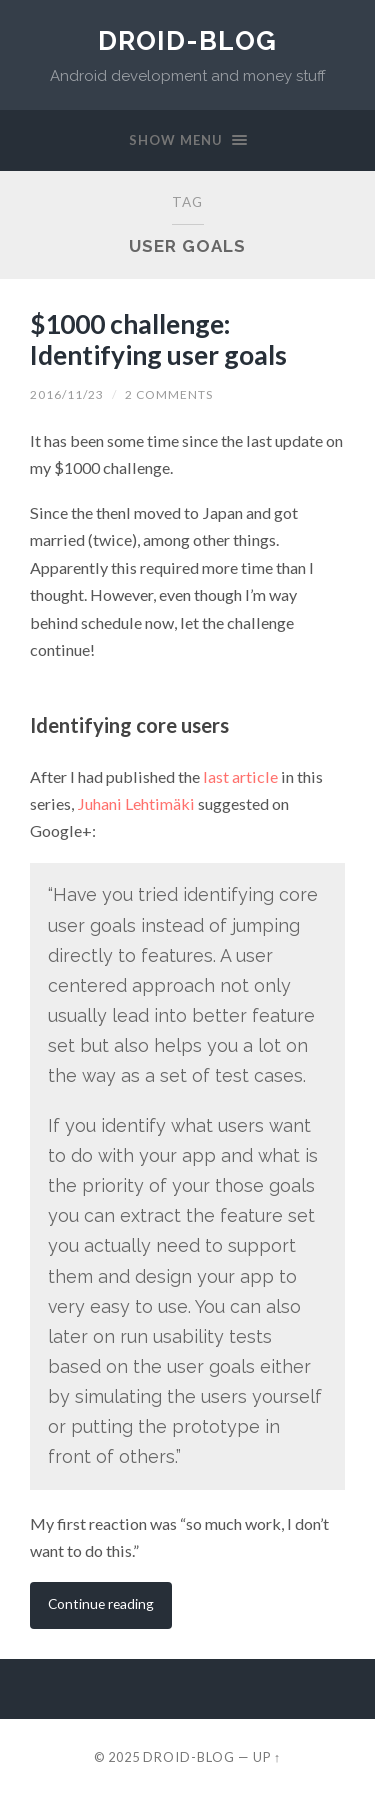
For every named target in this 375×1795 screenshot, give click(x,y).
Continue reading (101, 1603)
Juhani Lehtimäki (136, 803)
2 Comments (169, 394)
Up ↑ (267, 1757)
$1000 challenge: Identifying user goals (158, 340)
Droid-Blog (187, 40)
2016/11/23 (67, 394)
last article (240, 776)
